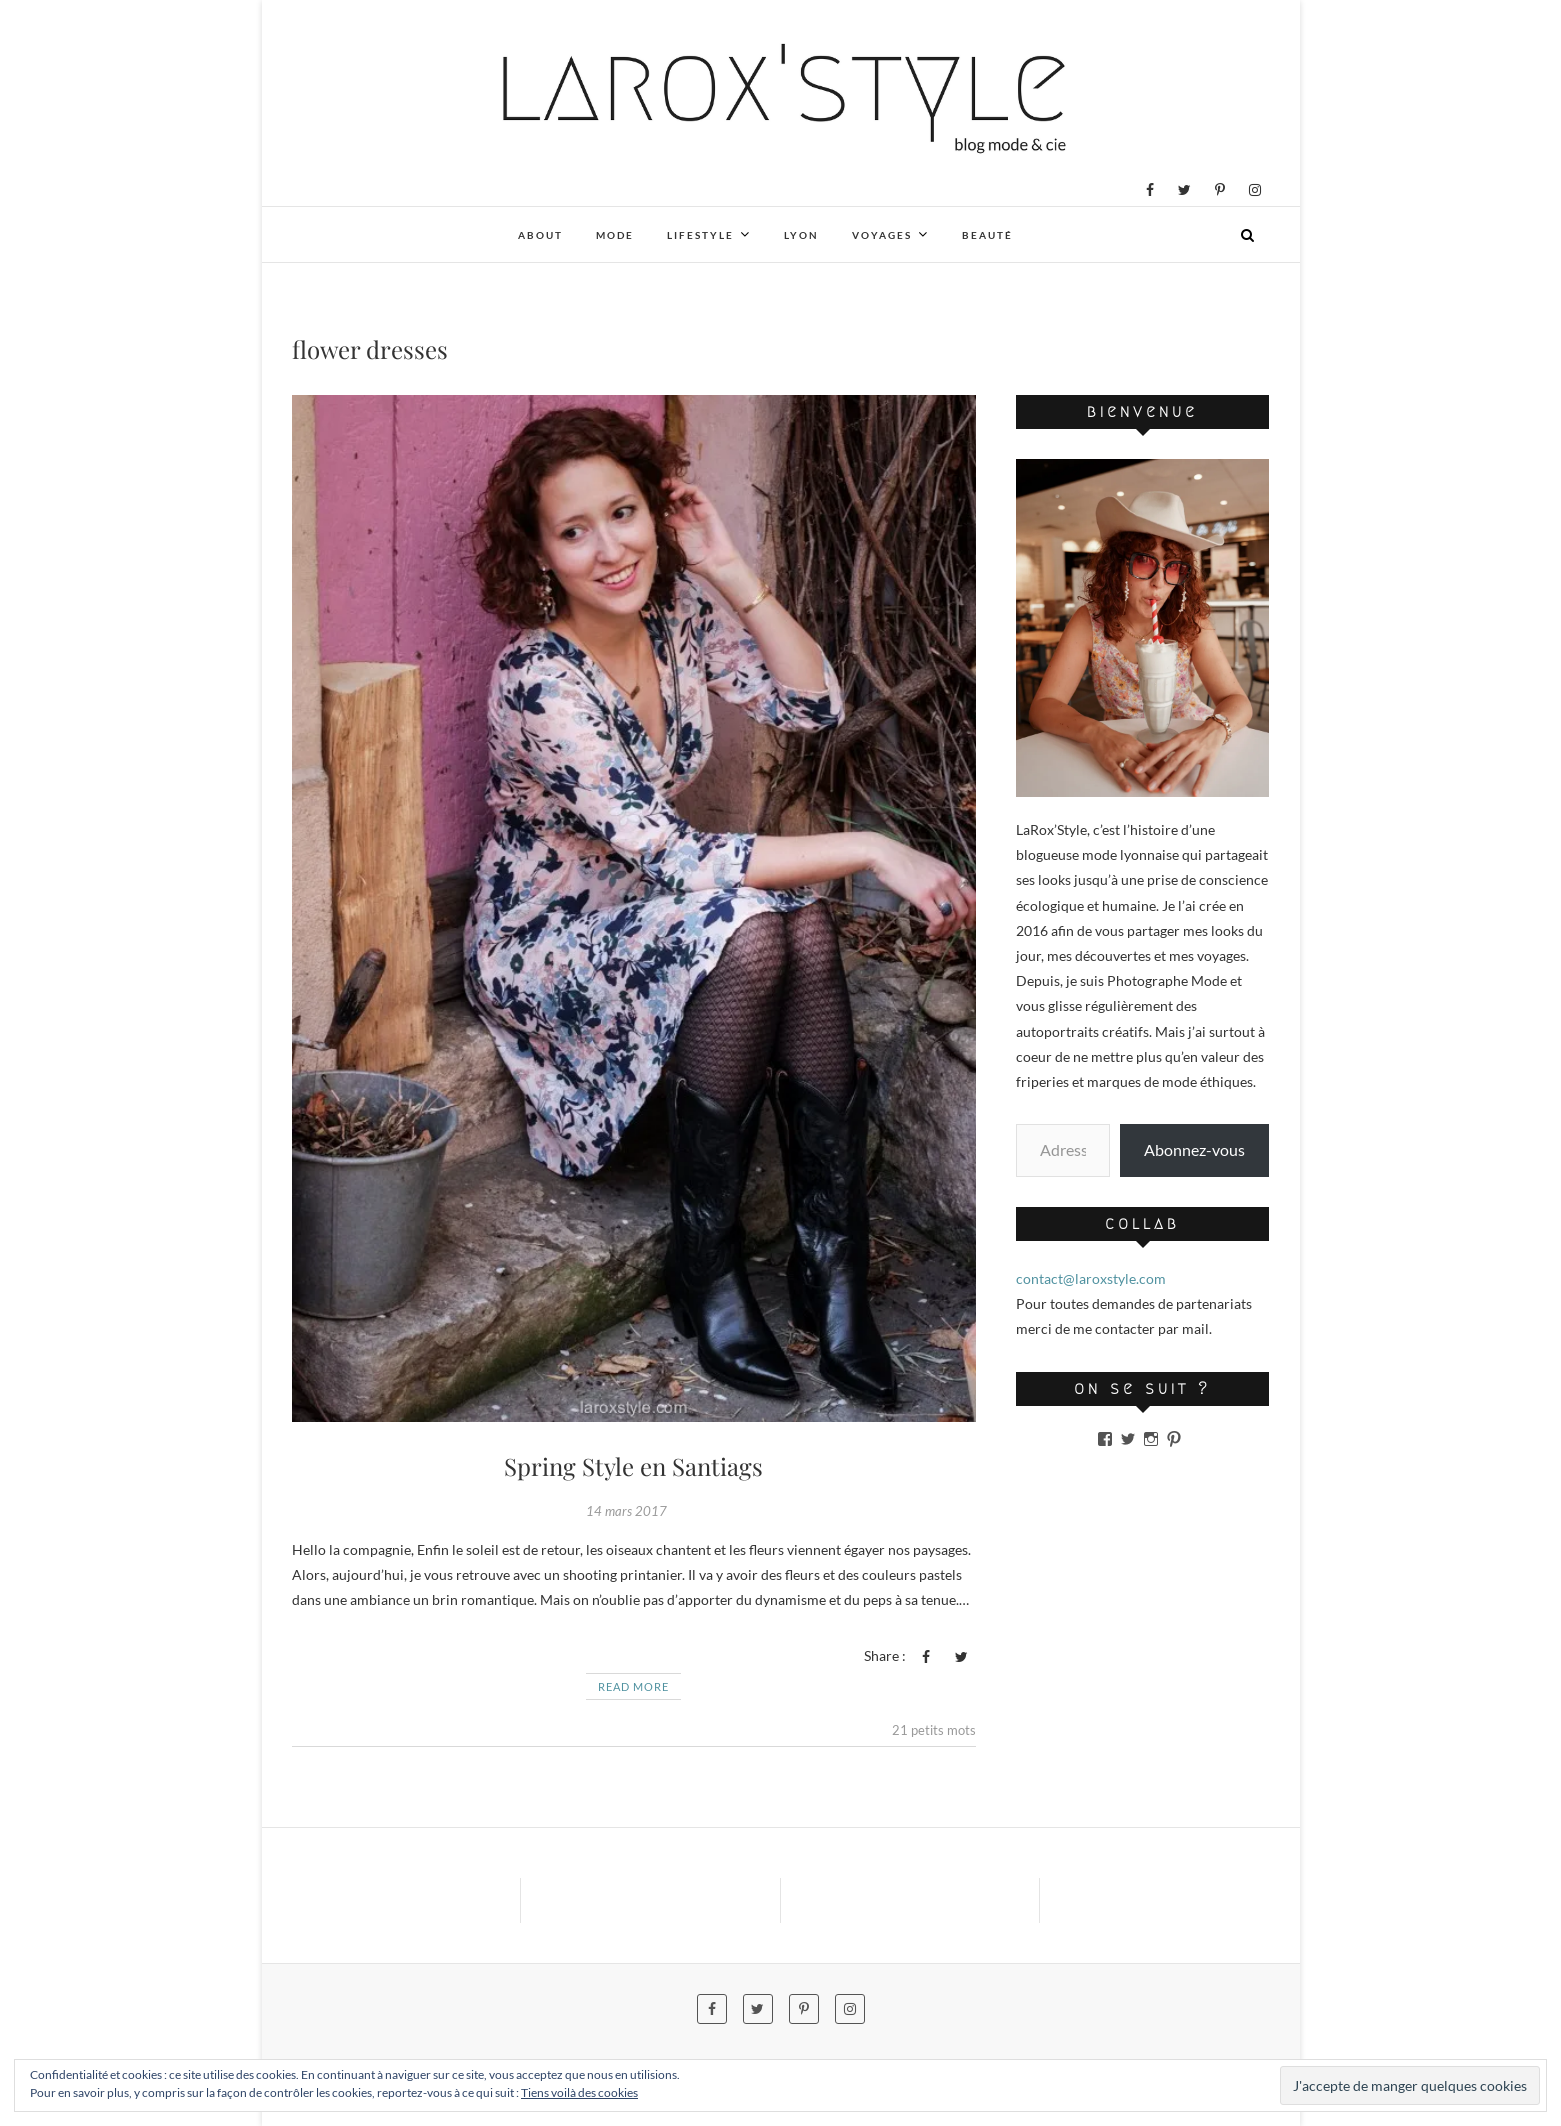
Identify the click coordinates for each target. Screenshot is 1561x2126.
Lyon (801, 235)
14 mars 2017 (626, 1511)
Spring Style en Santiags (633, 1466)
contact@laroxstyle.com (1091, 1278)
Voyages (882, 235)
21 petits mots (934, 1730)
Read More (633, 1686)
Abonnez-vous (1194, 1149)
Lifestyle (700, 235)
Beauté (987, 235)
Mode (615, 235)
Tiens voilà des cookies (579, 2092)
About (540, 235)
